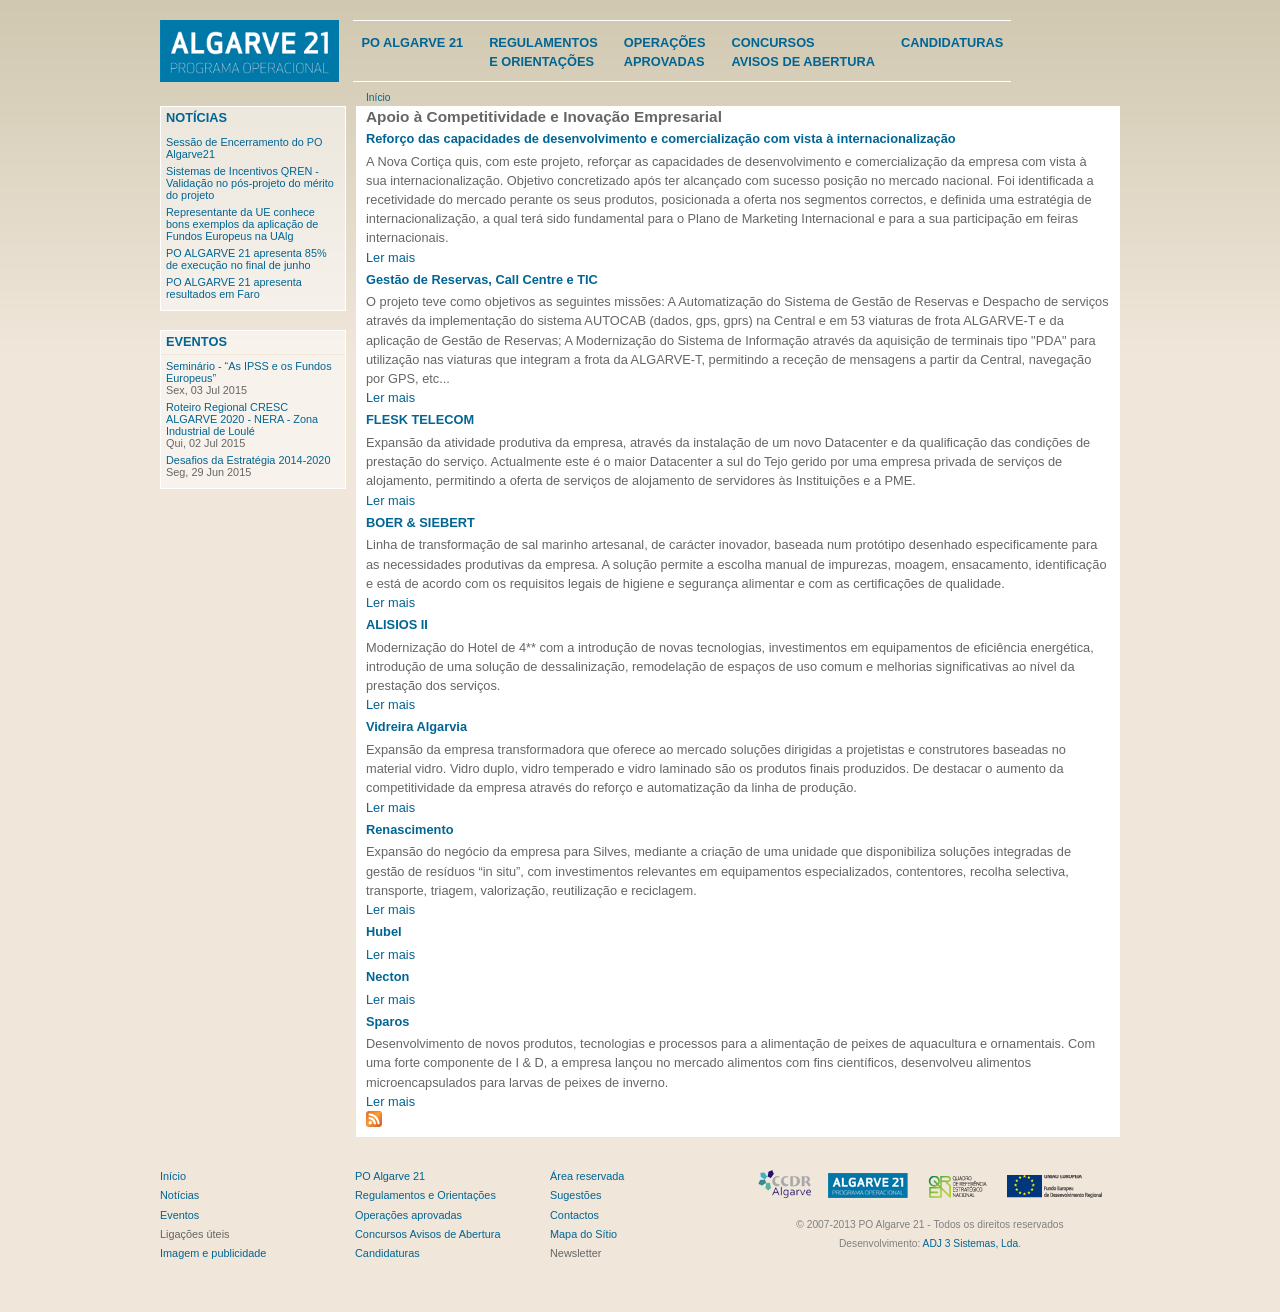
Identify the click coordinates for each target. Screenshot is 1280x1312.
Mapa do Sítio (583, 1234)
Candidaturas (952, 42)
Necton (387, 976)
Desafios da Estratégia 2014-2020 (248, 460)
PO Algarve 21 (412, 42)
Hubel (384, 931)
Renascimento (409, 829)
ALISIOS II (397, 624)
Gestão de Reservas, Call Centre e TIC (482, 279)
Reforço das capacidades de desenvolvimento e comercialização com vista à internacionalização (661, 138)
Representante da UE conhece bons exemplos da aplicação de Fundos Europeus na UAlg (242, 224)
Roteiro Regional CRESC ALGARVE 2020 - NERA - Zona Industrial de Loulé (242, 419)
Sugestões (575, 1195)
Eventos (196, 341)
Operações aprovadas (408, 1215)
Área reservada (587, 1176)
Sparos (387, 1021)
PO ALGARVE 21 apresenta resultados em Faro (234, 288)
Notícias (196, 117)
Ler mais (390, 257)
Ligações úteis (195, 1234)
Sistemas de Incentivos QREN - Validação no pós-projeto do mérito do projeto (250, 183)
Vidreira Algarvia (416, 726)
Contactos (574, 1215)
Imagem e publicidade (213, 1253)
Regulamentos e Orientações (425, 1195)
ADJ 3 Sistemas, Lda (971, 1243)
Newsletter (575, 1253)
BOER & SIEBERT (420, 522)
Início (378, 97)
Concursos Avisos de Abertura (427, 1234)
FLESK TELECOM (420, 419)
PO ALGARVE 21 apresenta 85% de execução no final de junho (246, 259)
